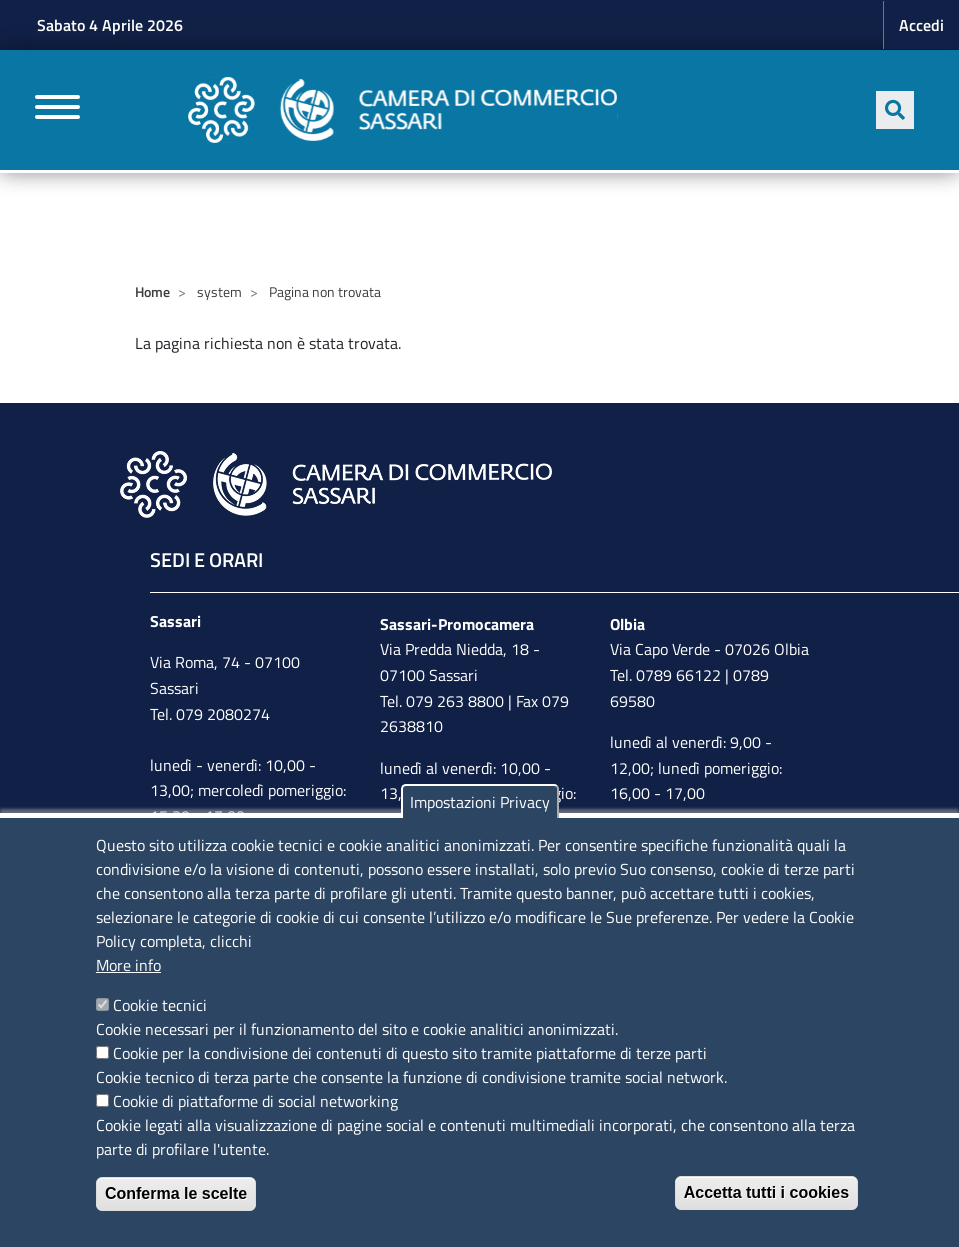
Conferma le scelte (176, 1193)
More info (128, 965)
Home (152, 291)
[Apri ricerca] (895, 110)
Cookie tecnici (160, 1005)
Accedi (921, 25)
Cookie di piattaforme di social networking (255, 1101)
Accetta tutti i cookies (766, 1192)
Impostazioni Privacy (480, 802)
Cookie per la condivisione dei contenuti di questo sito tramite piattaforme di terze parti (410, 1053)
